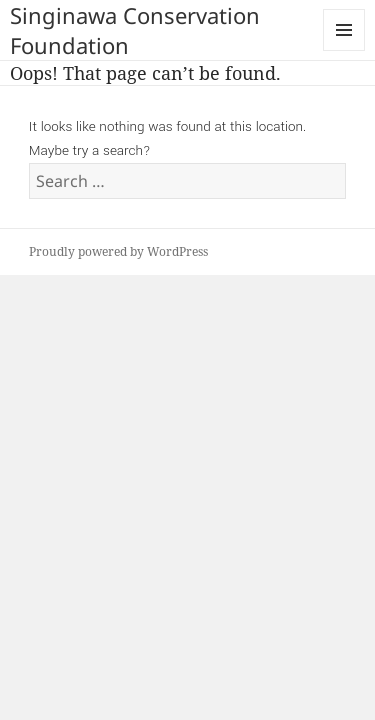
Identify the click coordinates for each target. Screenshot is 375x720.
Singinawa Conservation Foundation (135, 30)
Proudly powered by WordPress (118, 251)
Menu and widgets (344, 50)
